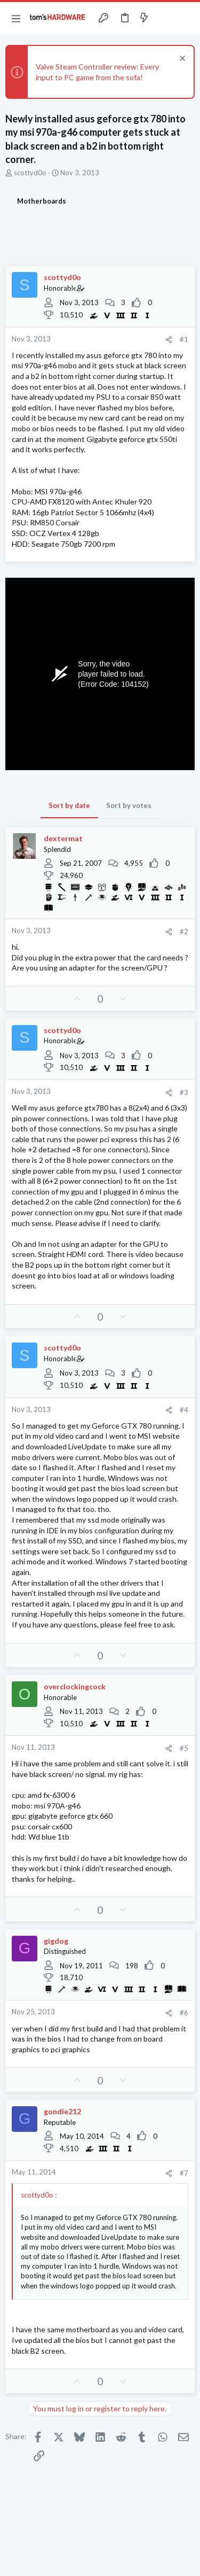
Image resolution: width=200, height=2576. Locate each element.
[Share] (169, 340)
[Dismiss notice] (181, 59)
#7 (184, 2173)
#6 (184, 2012)
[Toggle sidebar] (165, 18)
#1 (184, 339)
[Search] (186, 18)
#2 (184, 931)
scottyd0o (30, 172)
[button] (16, 18)
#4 (184, 1410)
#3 (184, 1092)
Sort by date (69, 805)
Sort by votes (128, 805)
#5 (184, 1748)
